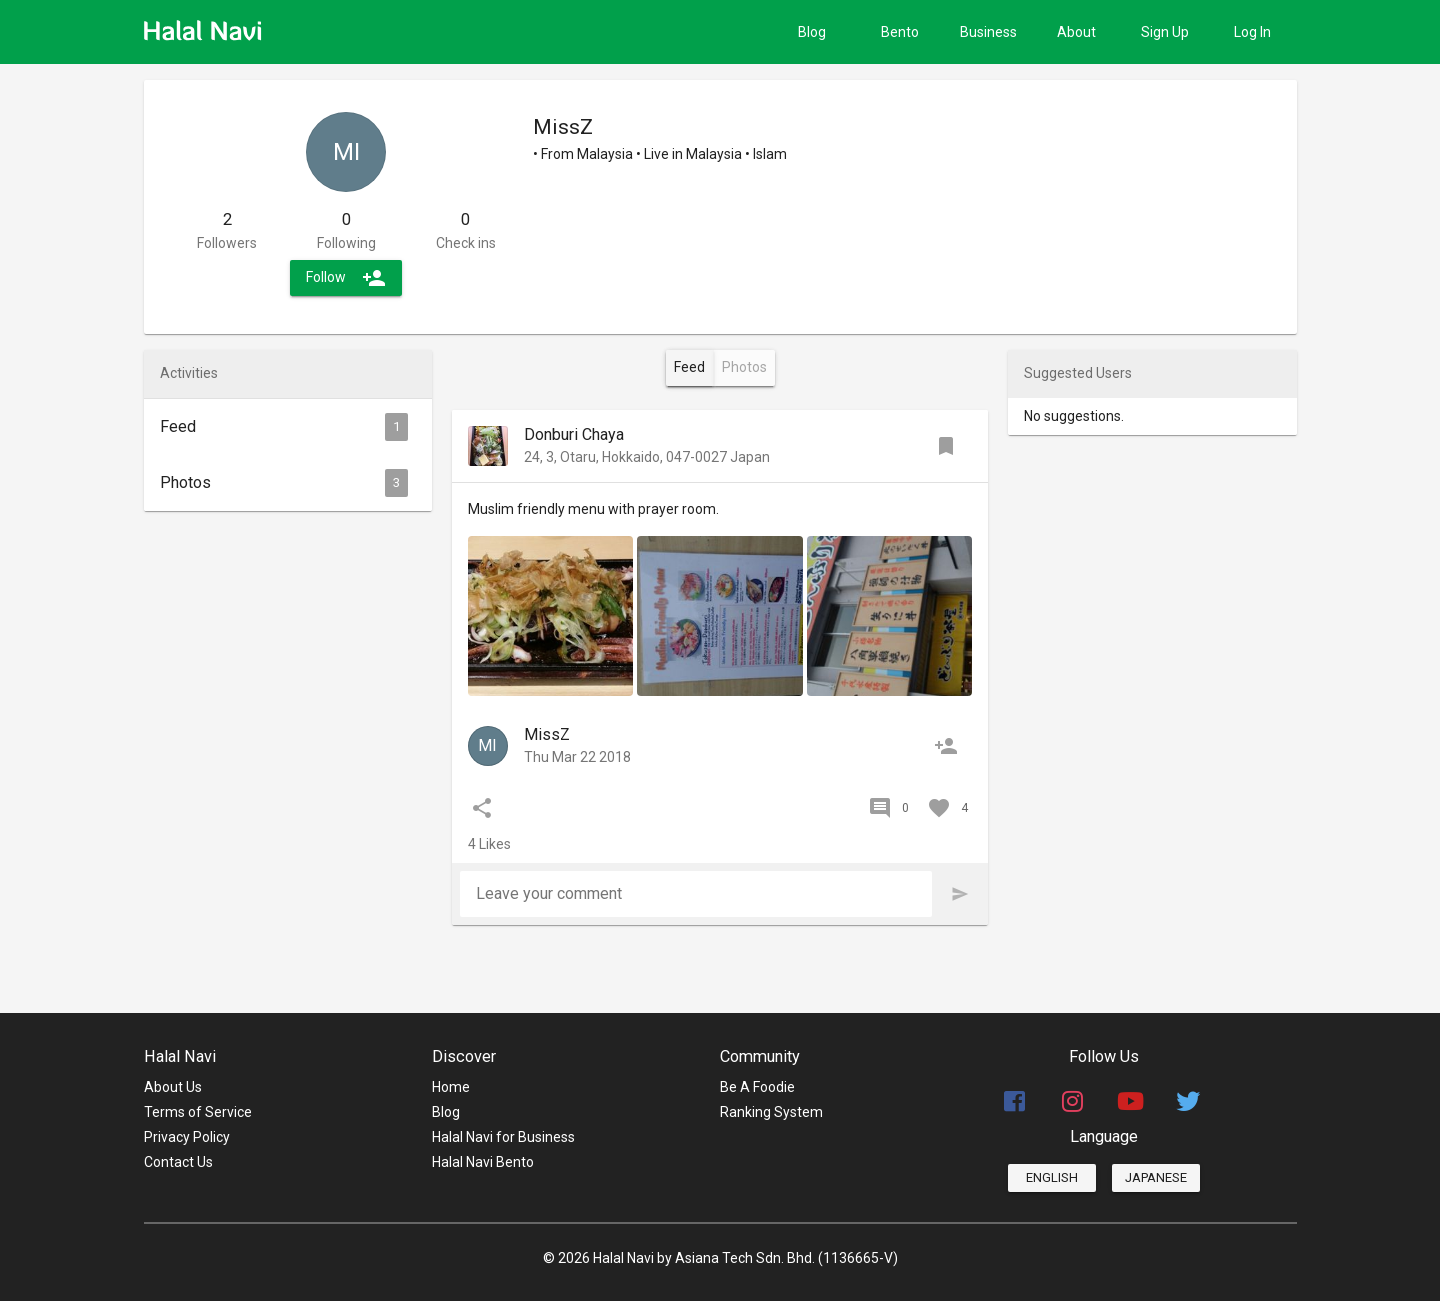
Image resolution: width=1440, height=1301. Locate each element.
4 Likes (489, 844)
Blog (446, 1112)
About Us (173, 1087)
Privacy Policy (187, 1137)
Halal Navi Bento (483, 1162)
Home (451, 1087)
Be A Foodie (757, 1087)
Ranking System (771, 1112)
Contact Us (178, 1162)
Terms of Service (198, 1112)
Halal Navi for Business (503, 1137)
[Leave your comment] (696, 894)
